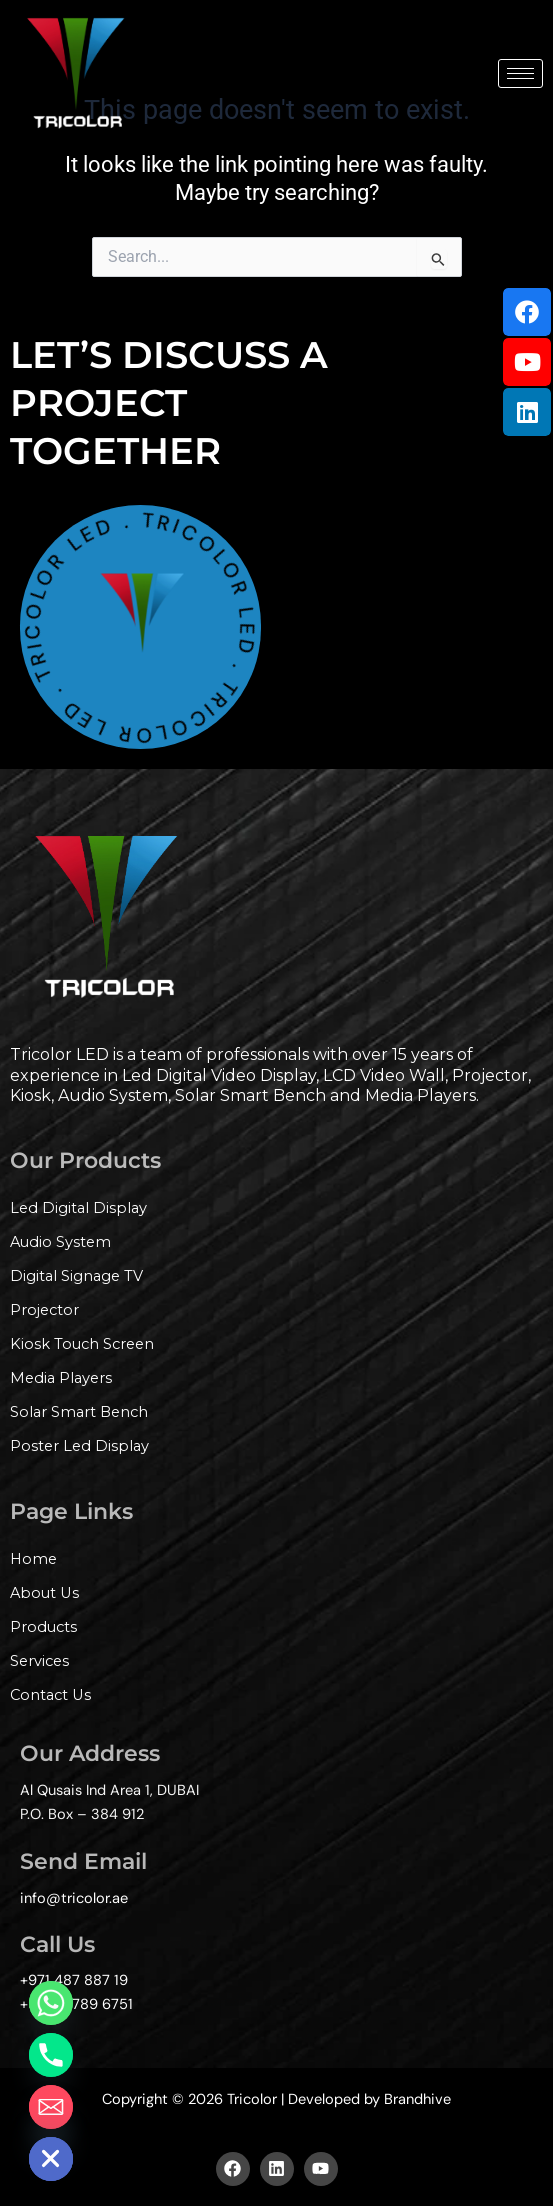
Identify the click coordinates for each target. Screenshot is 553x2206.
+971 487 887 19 (74, 1980)
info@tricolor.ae (74, 1898)
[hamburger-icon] (520, 73)
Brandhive (417, 2099)
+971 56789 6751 (76, 2004)
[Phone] (51, 2055)
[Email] (51, 2107)
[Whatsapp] (51, 2003)
